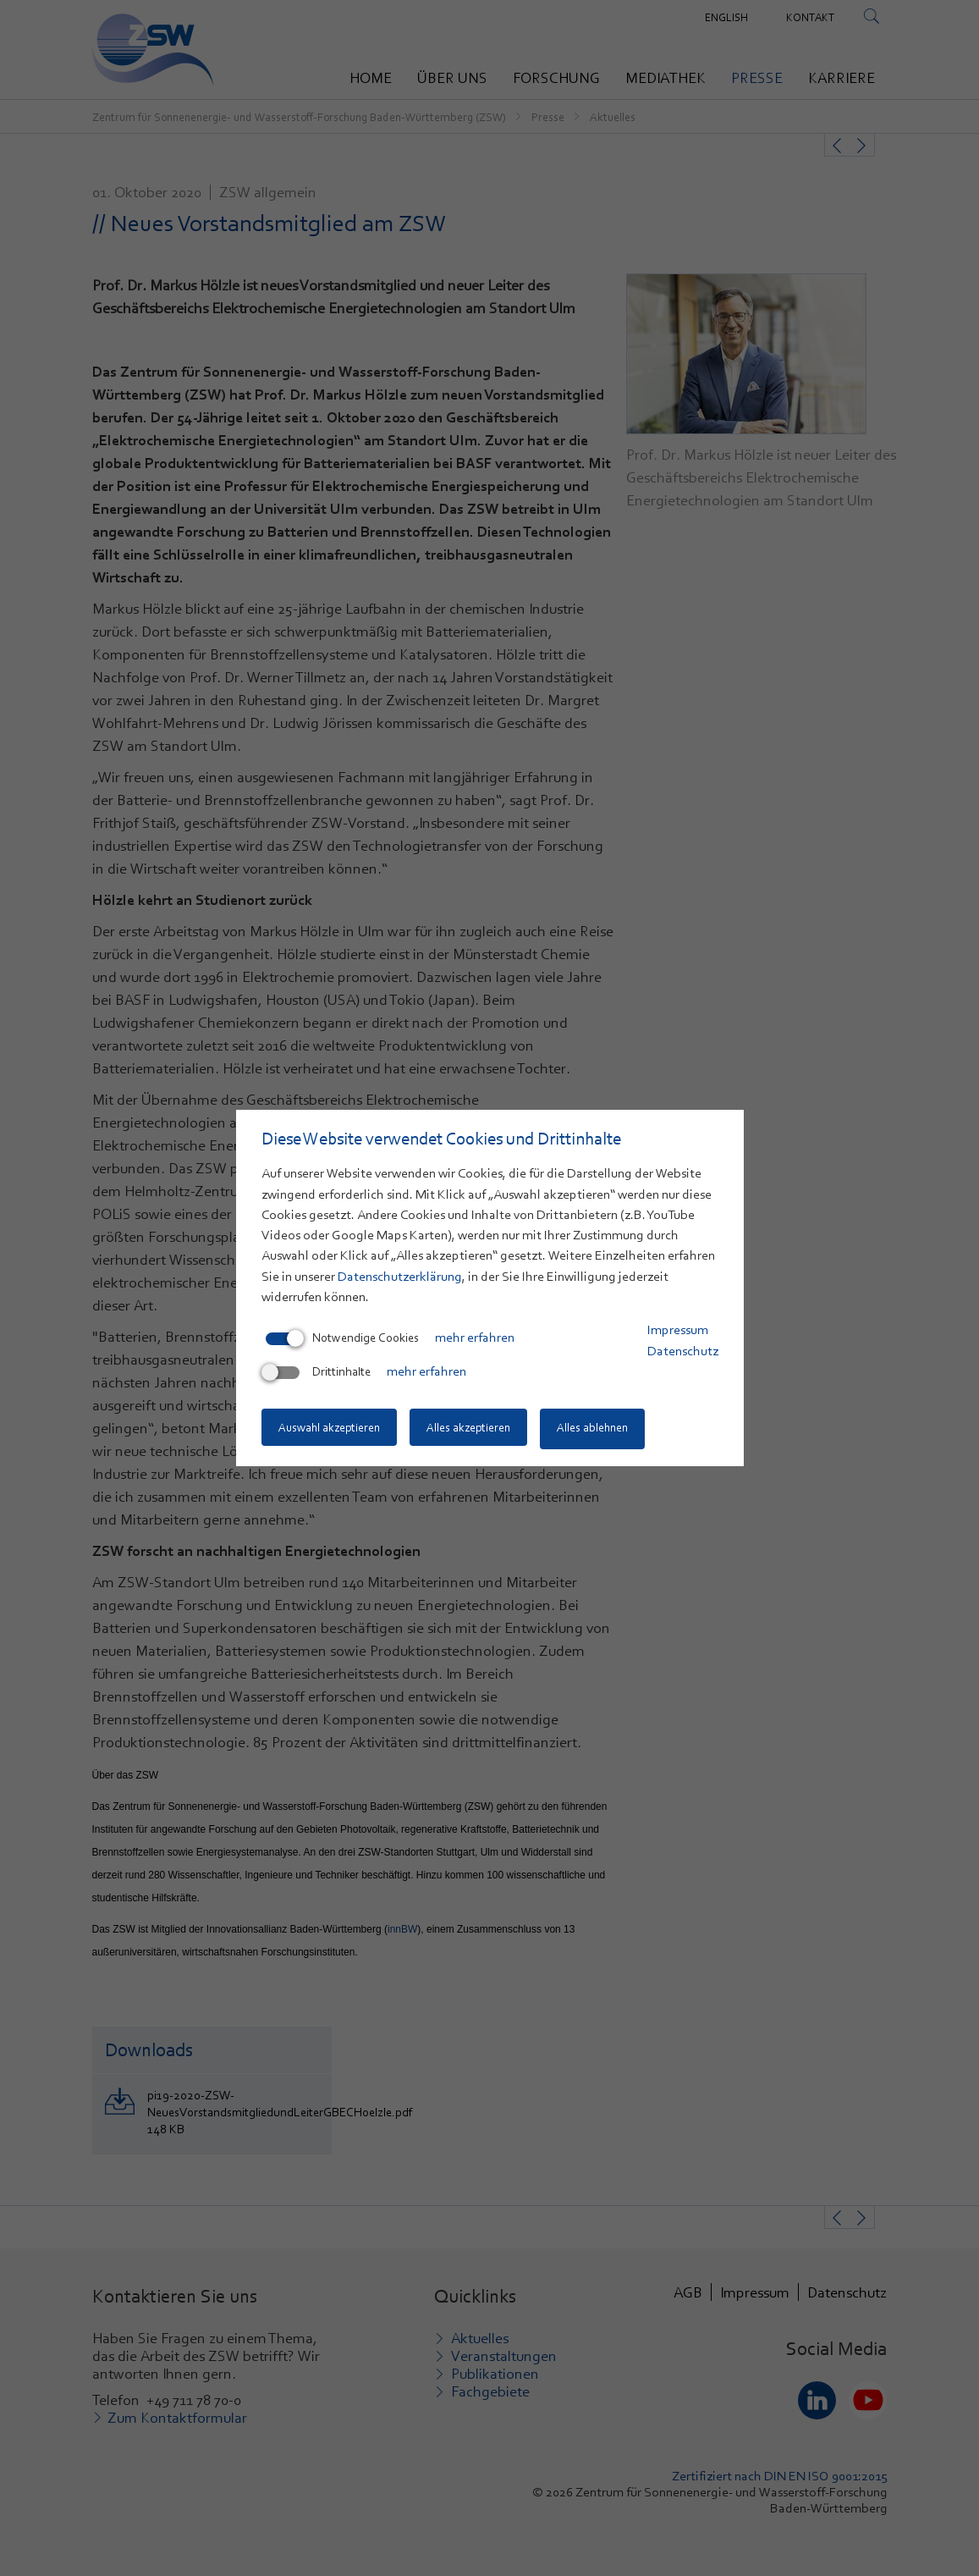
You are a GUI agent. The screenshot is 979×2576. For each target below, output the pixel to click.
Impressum (677, 1331)
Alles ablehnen (600, 1429)
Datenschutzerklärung (400, 1277)
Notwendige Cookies (342, 1339)
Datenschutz (682, 1352)
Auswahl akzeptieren (329, 1429)
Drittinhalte (318, 1373)
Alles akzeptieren (472, 1429)
